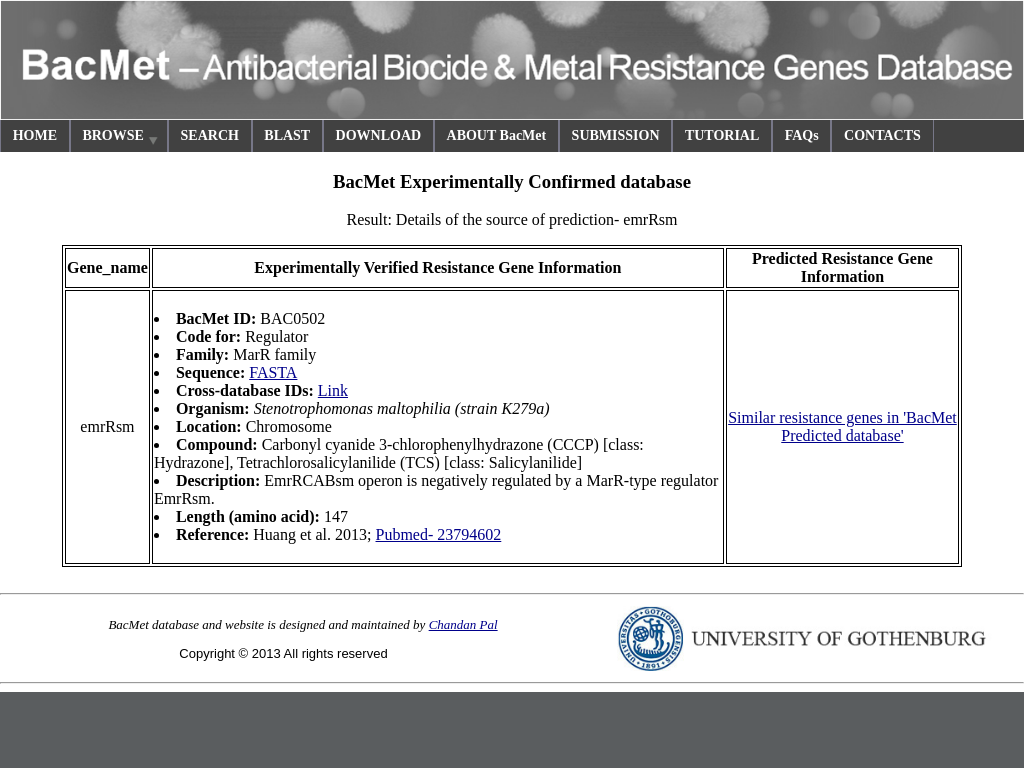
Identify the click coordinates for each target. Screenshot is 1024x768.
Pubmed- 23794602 (439, 534)
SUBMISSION (616, 135)
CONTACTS (882, 135)
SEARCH (210, 135)
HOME (35, 135)
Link (333, 390)
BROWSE (121, 138)
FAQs (802, 135)
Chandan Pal (463, 624)
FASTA (273, 372)
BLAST (287, 135)
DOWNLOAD (379, 135)
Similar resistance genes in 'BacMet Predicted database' (842, 426)
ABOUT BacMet (497, 135)
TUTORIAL (722, 135)
